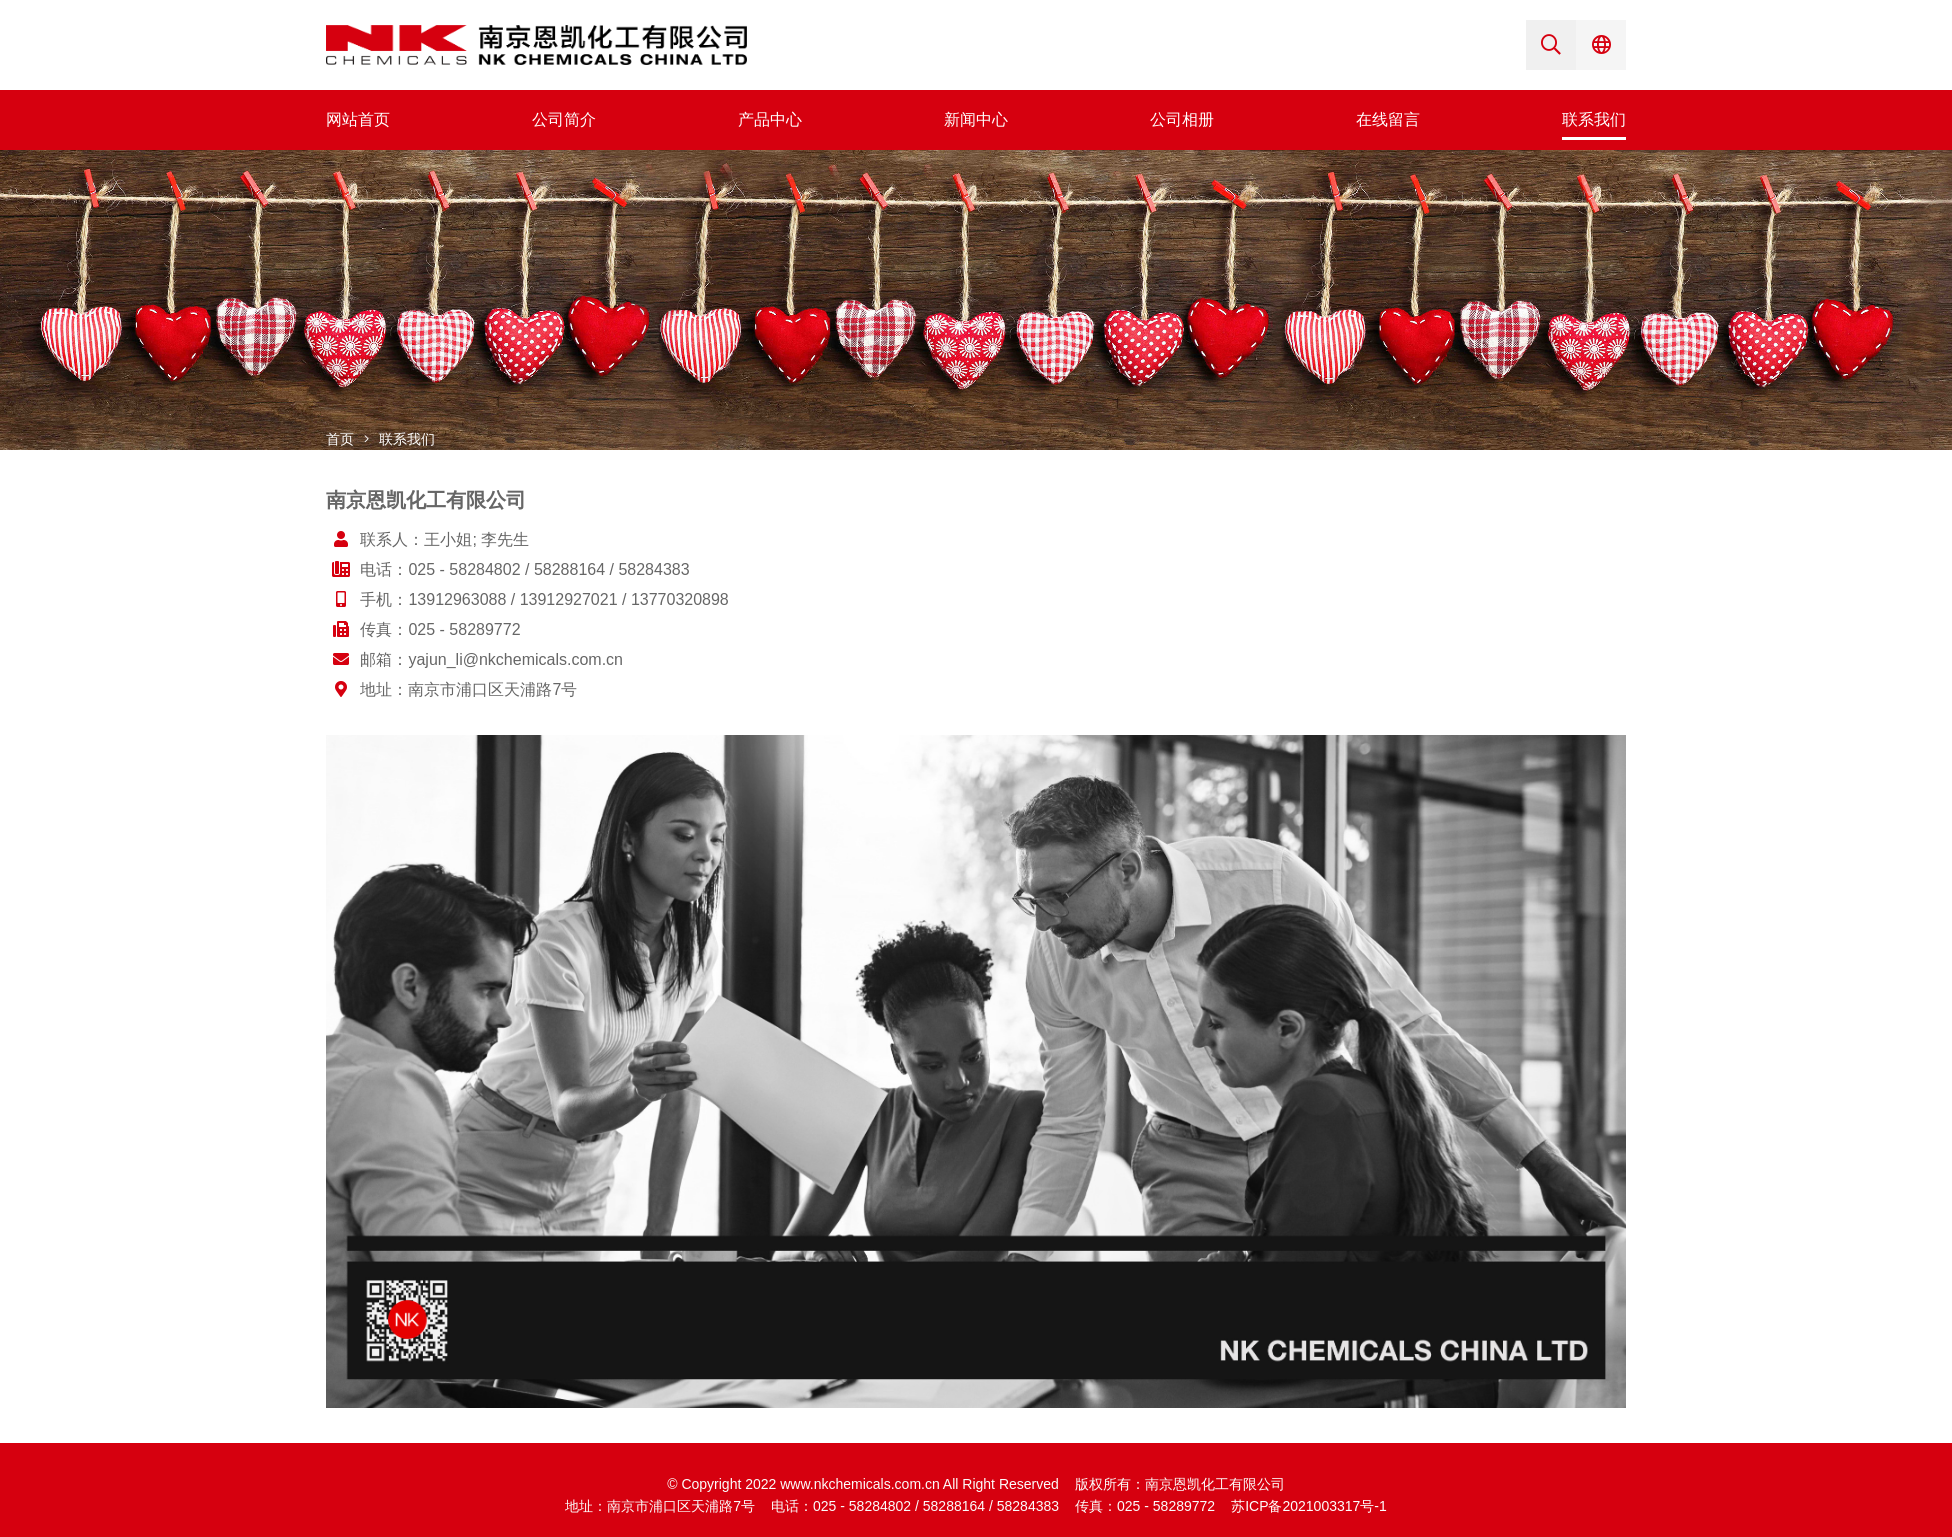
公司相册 (1182, 119)
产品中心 (770, 119)
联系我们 (1594, 119)
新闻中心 (976, 119)
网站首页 (358, 119)
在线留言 (1388, 119)
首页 (340, 439)
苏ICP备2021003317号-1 (1309, 1506)
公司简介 (564, 119)
